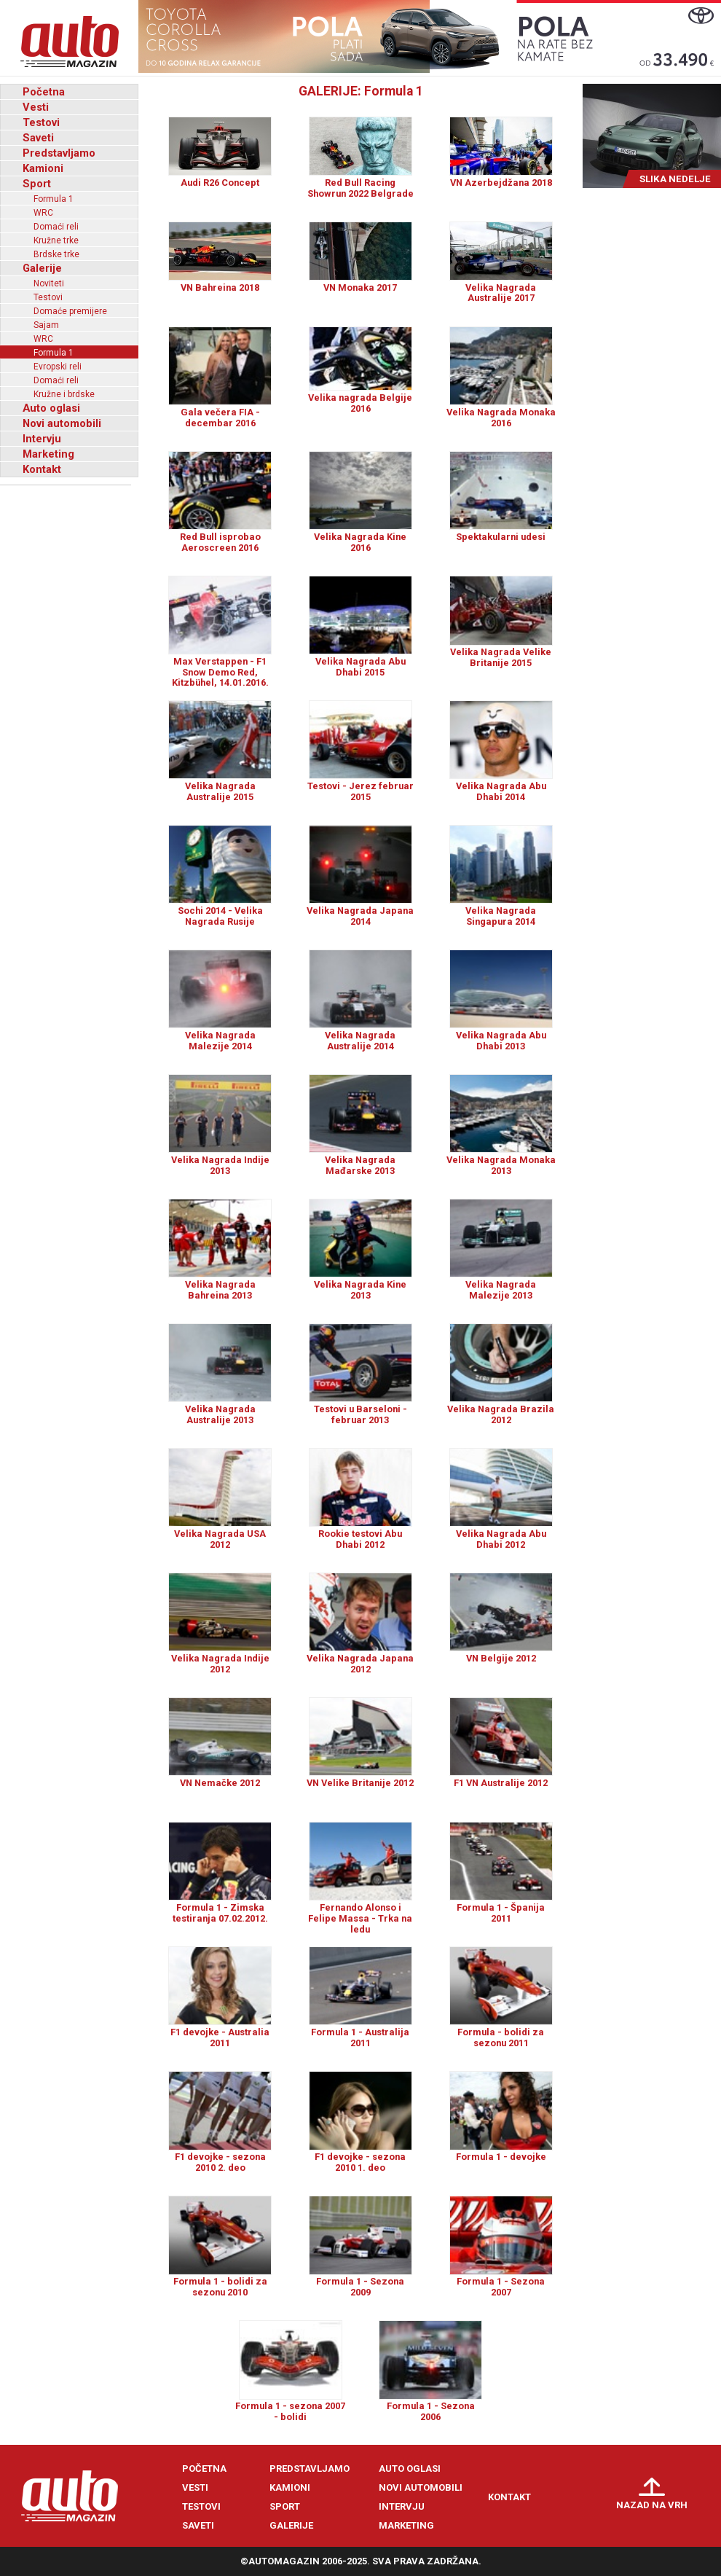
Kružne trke (56, 240)
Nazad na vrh (651, 2504)
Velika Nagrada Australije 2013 (220, 1414)
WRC (43, 213)
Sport (37, 183)
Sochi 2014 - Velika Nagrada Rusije (220, 916)
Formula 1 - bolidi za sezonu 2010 (220, 2287)
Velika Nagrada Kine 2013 (360, 1290)
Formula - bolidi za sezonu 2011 (500, 2037)
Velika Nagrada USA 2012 (220, 1539)
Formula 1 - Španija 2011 (501, 1913)
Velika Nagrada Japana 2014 (360, 916)
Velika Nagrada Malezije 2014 (220, 1041)
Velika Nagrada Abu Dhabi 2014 (501, 791)
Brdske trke (56, 254)
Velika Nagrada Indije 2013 (220, 1165)
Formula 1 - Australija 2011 (360, 2037)
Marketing (48, 454)
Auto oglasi (51, 408)
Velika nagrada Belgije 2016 (360, 403)
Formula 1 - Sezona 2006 (431, 2411)
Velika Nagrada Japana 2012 (360, 1664)
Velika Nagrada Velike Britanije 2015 (500, 657)
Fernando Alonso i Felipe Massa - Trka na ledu (360, 1918)
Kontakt (42, 469)
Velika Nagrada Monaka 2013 (501, 1165)
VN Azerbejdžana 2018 (501, 182)
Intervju (42, 438)
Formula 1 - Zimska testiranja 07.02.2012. (220, 1913)
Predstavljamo (59, 153)
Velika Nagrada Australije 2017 (500, 293)
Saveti (38, 137)
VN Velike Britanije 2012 (360, 1782)
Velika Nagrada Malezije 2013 (500, 1290)
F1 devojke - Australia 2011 (219, 2037)
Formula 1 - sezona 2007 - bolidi (290, 2411)
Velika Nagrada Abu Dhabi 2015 (360, 667)
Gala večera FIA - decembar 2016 (220, 417)
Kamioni (43, 168)
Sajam (46, 325)
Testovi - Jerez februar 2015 (360, 791)
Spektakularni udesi (500, 536)
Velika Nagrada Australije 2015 (220, 791)
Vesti (36, 107)
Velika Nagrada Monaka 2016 (501, 417)
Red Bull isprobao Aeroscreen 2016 (220, 542)
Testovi (41, 122)
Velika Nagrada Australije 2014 (360, 1041)
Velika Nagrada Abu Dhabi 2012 (501, 1539)
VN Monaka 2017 (360, 287)
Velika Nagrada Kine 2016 (360, 542)
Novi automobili (62, 423)
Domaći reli (56, 227)
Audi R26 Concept (220, 182)
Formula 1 (54, 199)
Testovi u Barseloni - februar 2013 (360, 1414)
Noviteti (49, 283)
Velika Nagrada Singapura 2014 (500, 916)
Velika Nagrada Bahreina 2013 (220, 1290)
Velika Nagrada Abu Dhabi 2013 (501, 1041)
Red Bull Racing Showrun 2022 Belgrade (360, 188)
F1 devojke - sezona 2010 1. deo (360, 2162)
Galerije (42, 268)
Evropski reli (58, 366)
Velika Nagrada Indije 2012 (220, 1664)
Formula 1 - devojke (501, 2156)
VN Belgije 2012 (501, 1658)
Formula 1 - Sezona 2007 (501, 2287)
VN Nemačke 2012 (220, 1782)
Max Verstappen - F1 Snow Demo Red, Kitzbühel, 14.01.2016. (220, 672)
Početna (44, 91)
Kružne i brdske (64, 394)
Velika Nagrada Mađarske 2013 (360, 1165)
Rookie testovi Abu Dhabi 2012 (360, 1539)
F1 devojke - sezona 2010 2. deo (220, 2162)
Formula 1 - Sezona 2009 (360, 2287)
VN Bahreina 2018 (220, 287)
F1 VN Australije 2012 (501, 1782)
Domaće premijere (70, 311)
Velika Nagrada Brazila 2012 (500, 1414)
